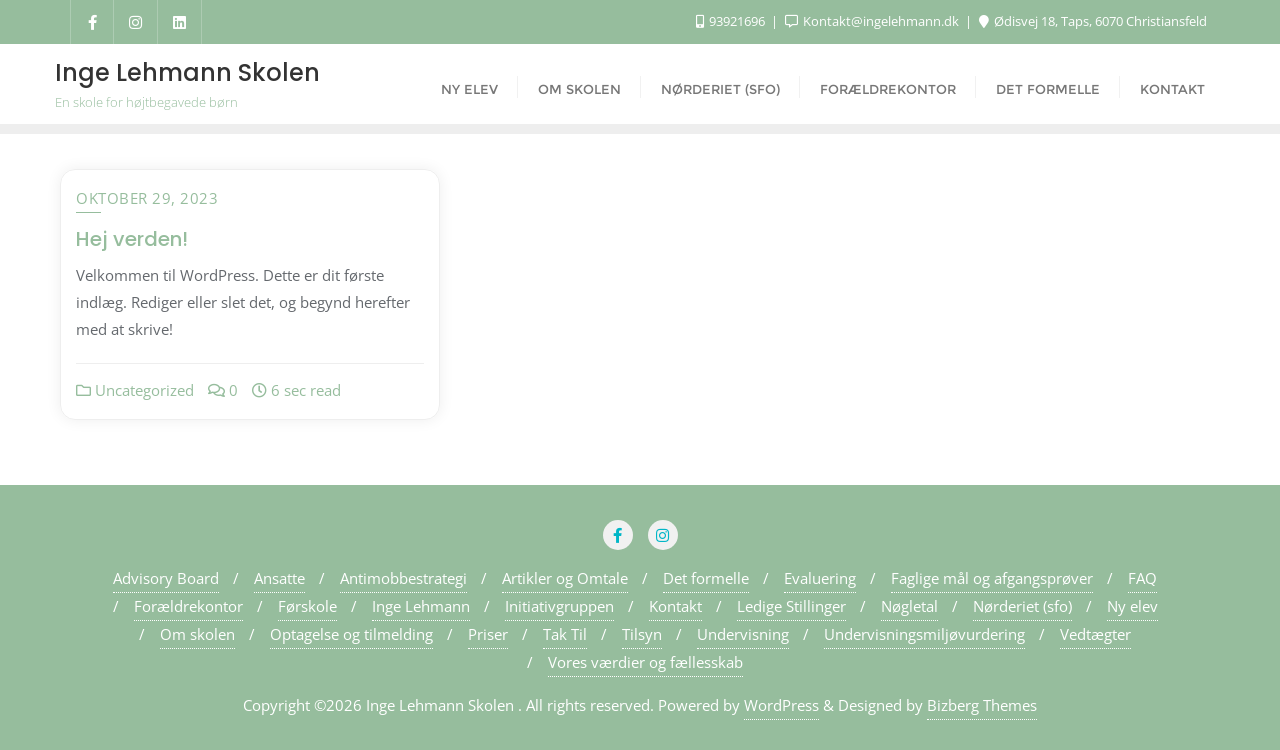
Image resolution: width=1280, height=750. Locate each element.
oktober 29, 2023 (147, 198)
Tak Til (565, 634)
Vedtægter (1095, 634)
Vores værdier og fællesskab (645, 662)
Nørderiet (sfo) (1022, 606)
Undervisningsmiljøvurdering (924, 634)
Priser (488, 634)
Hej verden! (132, 239)
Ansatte (279, 578)
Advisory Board (166, 578)
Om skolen (197, 634)
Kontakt (675, 606)
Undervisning (743, 634)
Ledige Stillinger (791, 606)
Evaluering (820, 578)
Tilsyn (642, 634)
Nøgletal (909, 606)
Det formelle (706, 578)
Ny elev (1132, 606)
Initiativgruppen (559, 606)
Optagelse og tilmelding (351, 634)
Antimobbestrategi (403, 578)
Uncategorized (135, 390)
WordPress (781, 705)
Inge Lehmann (421, 606)
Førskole (307, 606)
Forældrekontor (188, 606)
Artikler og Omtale (565, 578)
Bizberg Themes (982, 705)
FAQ (1142, 578)
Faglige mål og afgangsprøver (992, 578)
